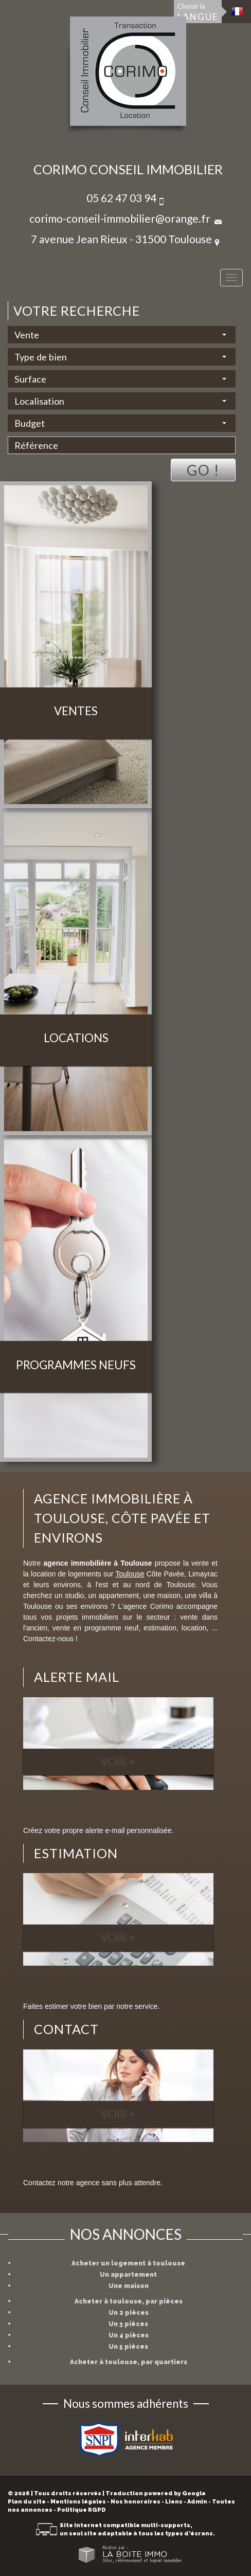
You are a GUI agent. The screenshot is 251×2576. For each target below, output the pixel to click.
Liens (174, 2501)
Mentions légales (78, 2501)
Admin (197, 2501)
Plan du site (27, 2501)
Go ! (203, 470)
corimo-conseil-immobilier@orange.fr (119, 218)
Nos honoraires (135, 2501)
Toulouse (129, 1574)
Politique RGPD (81, 2510)
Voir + (118, 1762)
